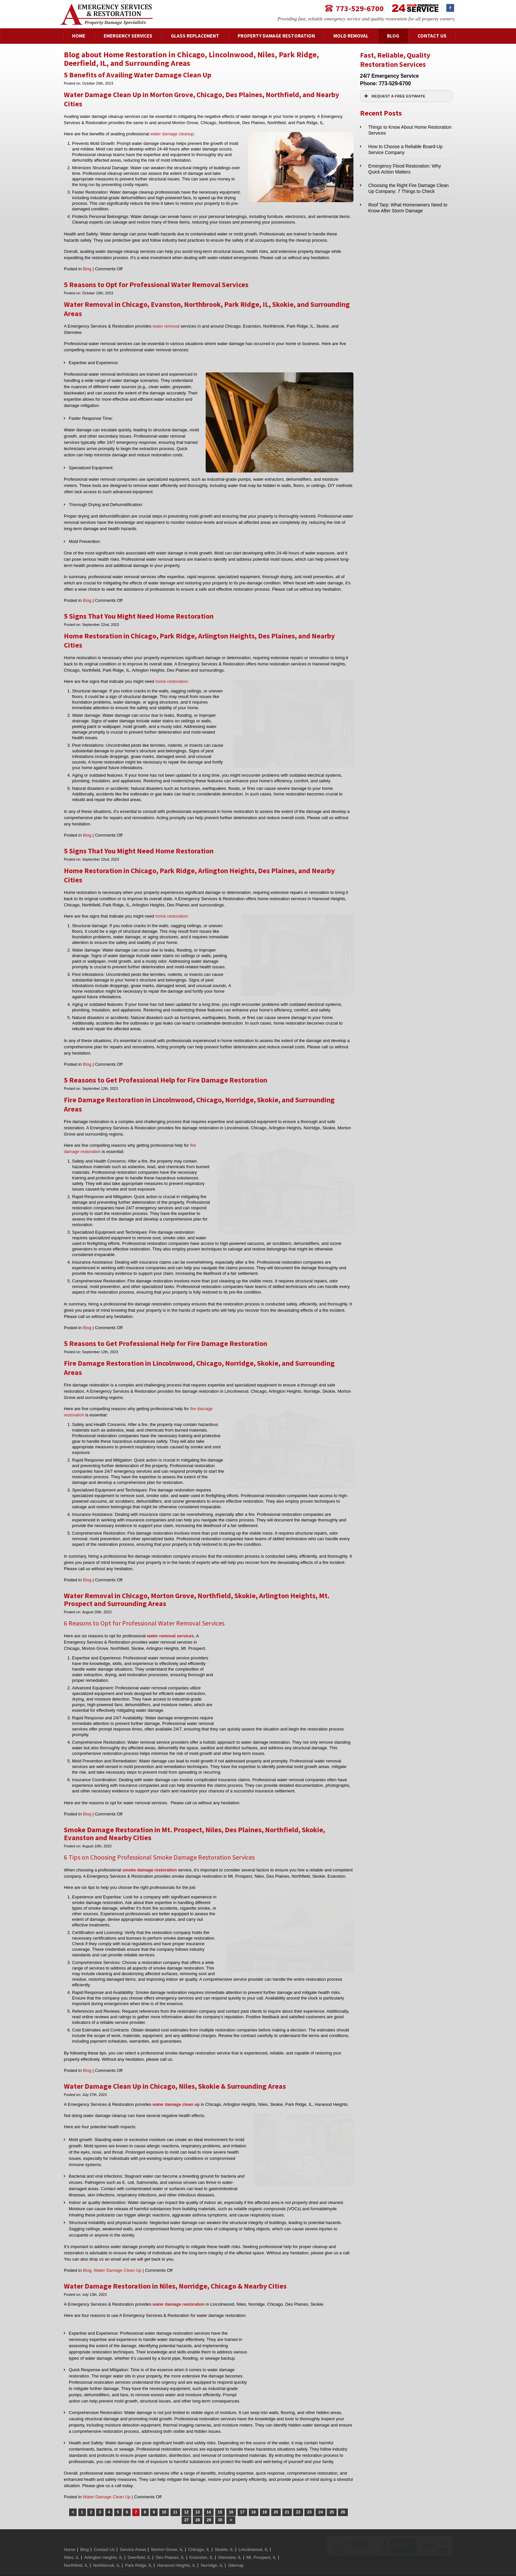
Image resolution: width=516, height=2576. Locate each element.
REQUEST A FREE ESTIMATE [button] (394, 96)
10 (164, 2495)
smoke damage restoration (149, 1864)
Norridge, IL (212, 2548)
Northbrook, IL (106, 2548)
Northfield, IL (76, 2548)
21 (287, 2495)
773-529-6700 (360, 8)
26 (343, 2495)
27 (186, 2503)
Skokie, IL (224, 2532)
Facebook (450, 8)
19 (265, 2495)
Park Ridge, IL (138, 2548)
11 (175, 2495)
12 (186, 2495)
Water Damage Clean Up (118, 2253)
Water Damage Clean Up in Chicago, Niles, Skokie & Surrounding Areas (175, 2069)
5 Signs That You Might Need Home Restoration (139, 616)
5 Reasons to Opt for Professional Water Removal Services (156, 284)
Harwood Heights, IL (176, 2548)
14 (209, 2495)
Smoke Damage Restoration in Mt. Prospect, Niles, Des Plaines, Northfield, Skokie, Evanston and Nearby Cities (194, 1828)
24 (320, 2495)
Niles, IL (71, 2540)
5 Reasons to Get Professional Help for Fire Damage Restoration (165, 1080)
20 (276, 2495)
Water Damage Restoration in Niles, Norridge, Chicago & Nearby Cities (175, 2269)
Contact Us (104, 2532)
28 (197, 2503)
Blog (87, 268)
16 (231, 2495)
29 (209, 2503)
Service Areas (133, 2532)
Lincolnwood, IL (253, 2532)
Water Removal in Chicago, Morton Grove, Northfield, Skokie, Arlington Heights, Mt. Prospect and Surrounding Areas (196, 1599)
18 (253, 2495)
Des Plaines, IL (170, 2540)
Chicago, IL (199, 2532)
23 (309, 2495)
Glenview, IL (230, 2540)
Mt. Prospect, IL (261, 2540)
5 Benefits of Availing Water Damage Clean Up (137, 74)
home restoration (171, 681)
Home (69, 2532)
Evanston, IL (201, 2540)
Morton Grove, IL (167, 2532)
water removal (166, 326)
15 (220, 2495)
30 (220, 2503)
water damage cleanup (172, 133)
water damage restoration (179, 2287)
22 (298, 2495)
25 (331, 2495)
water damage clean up (176, 2087)
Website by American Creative (226, 2566)
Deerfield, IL (139, 2540)
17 (242, 2495)
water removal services (170, 1635)
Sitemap (236, 2548)
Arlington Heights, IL (103, 2540)
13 (197, 2495)
